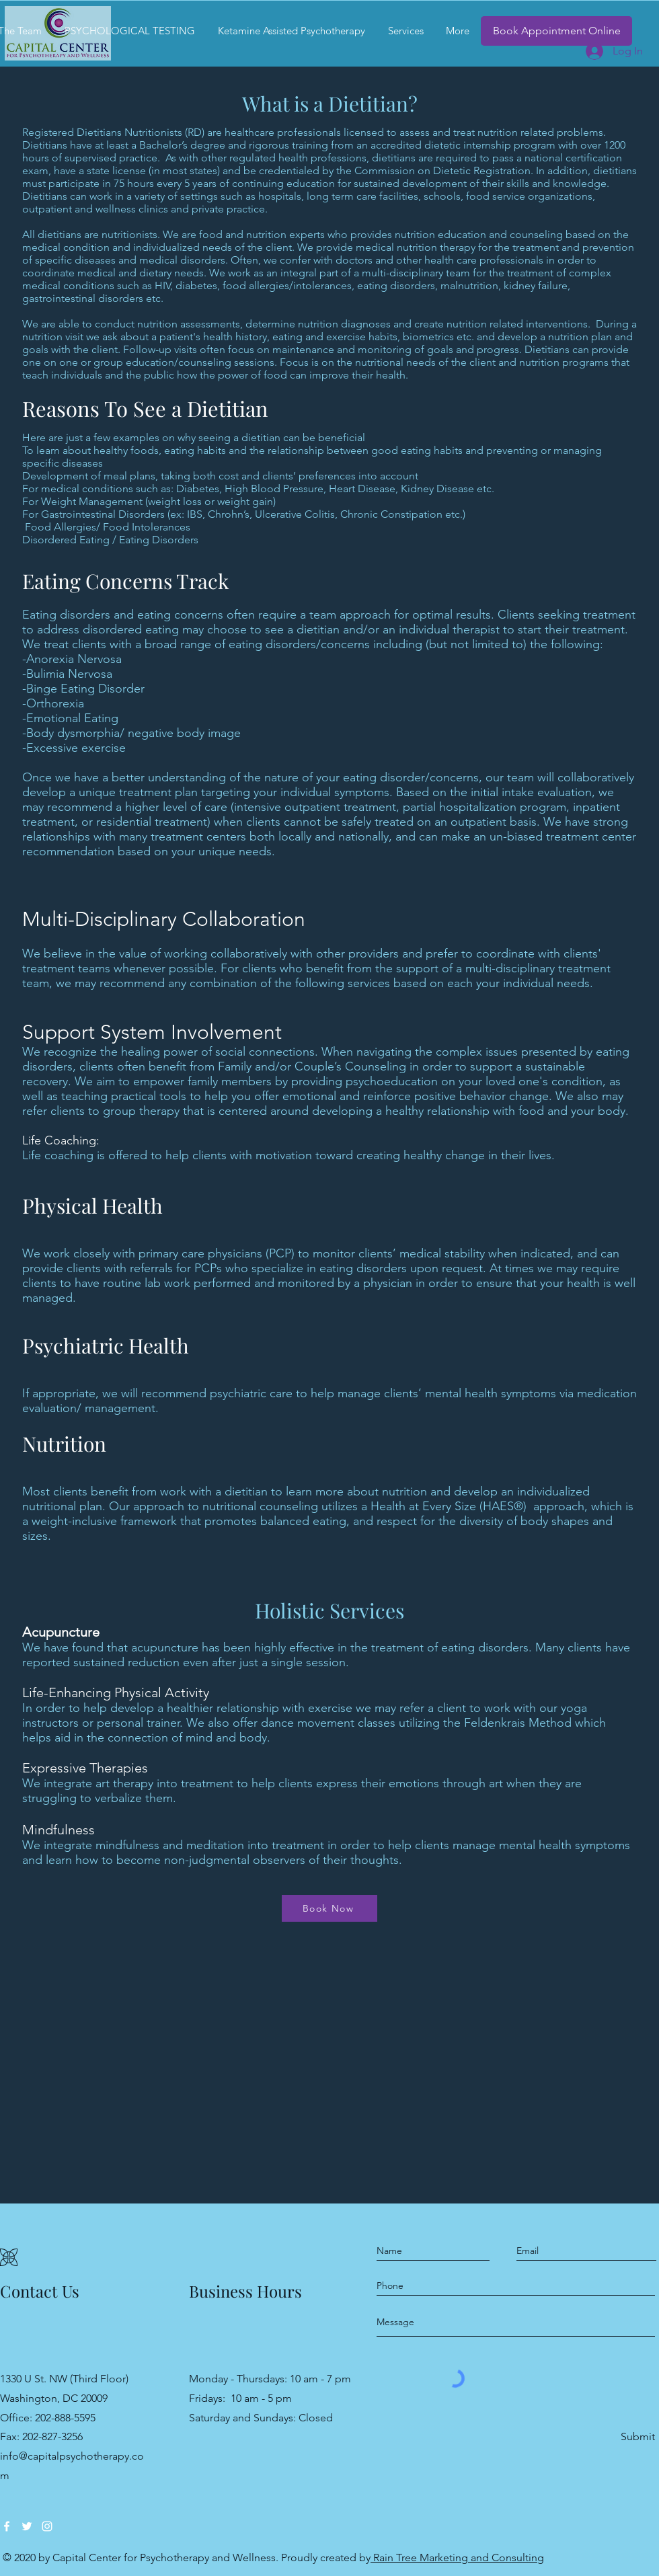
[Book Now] (329, 1908)
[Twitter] (27, 2526)
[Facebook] (6, 2526)
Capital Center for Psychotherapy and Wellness (164, 2557)
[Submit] (637, 2437)
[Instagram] (47, 2526)
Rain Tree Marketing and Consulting (457, 2557)
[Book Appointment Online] (556, 31)
